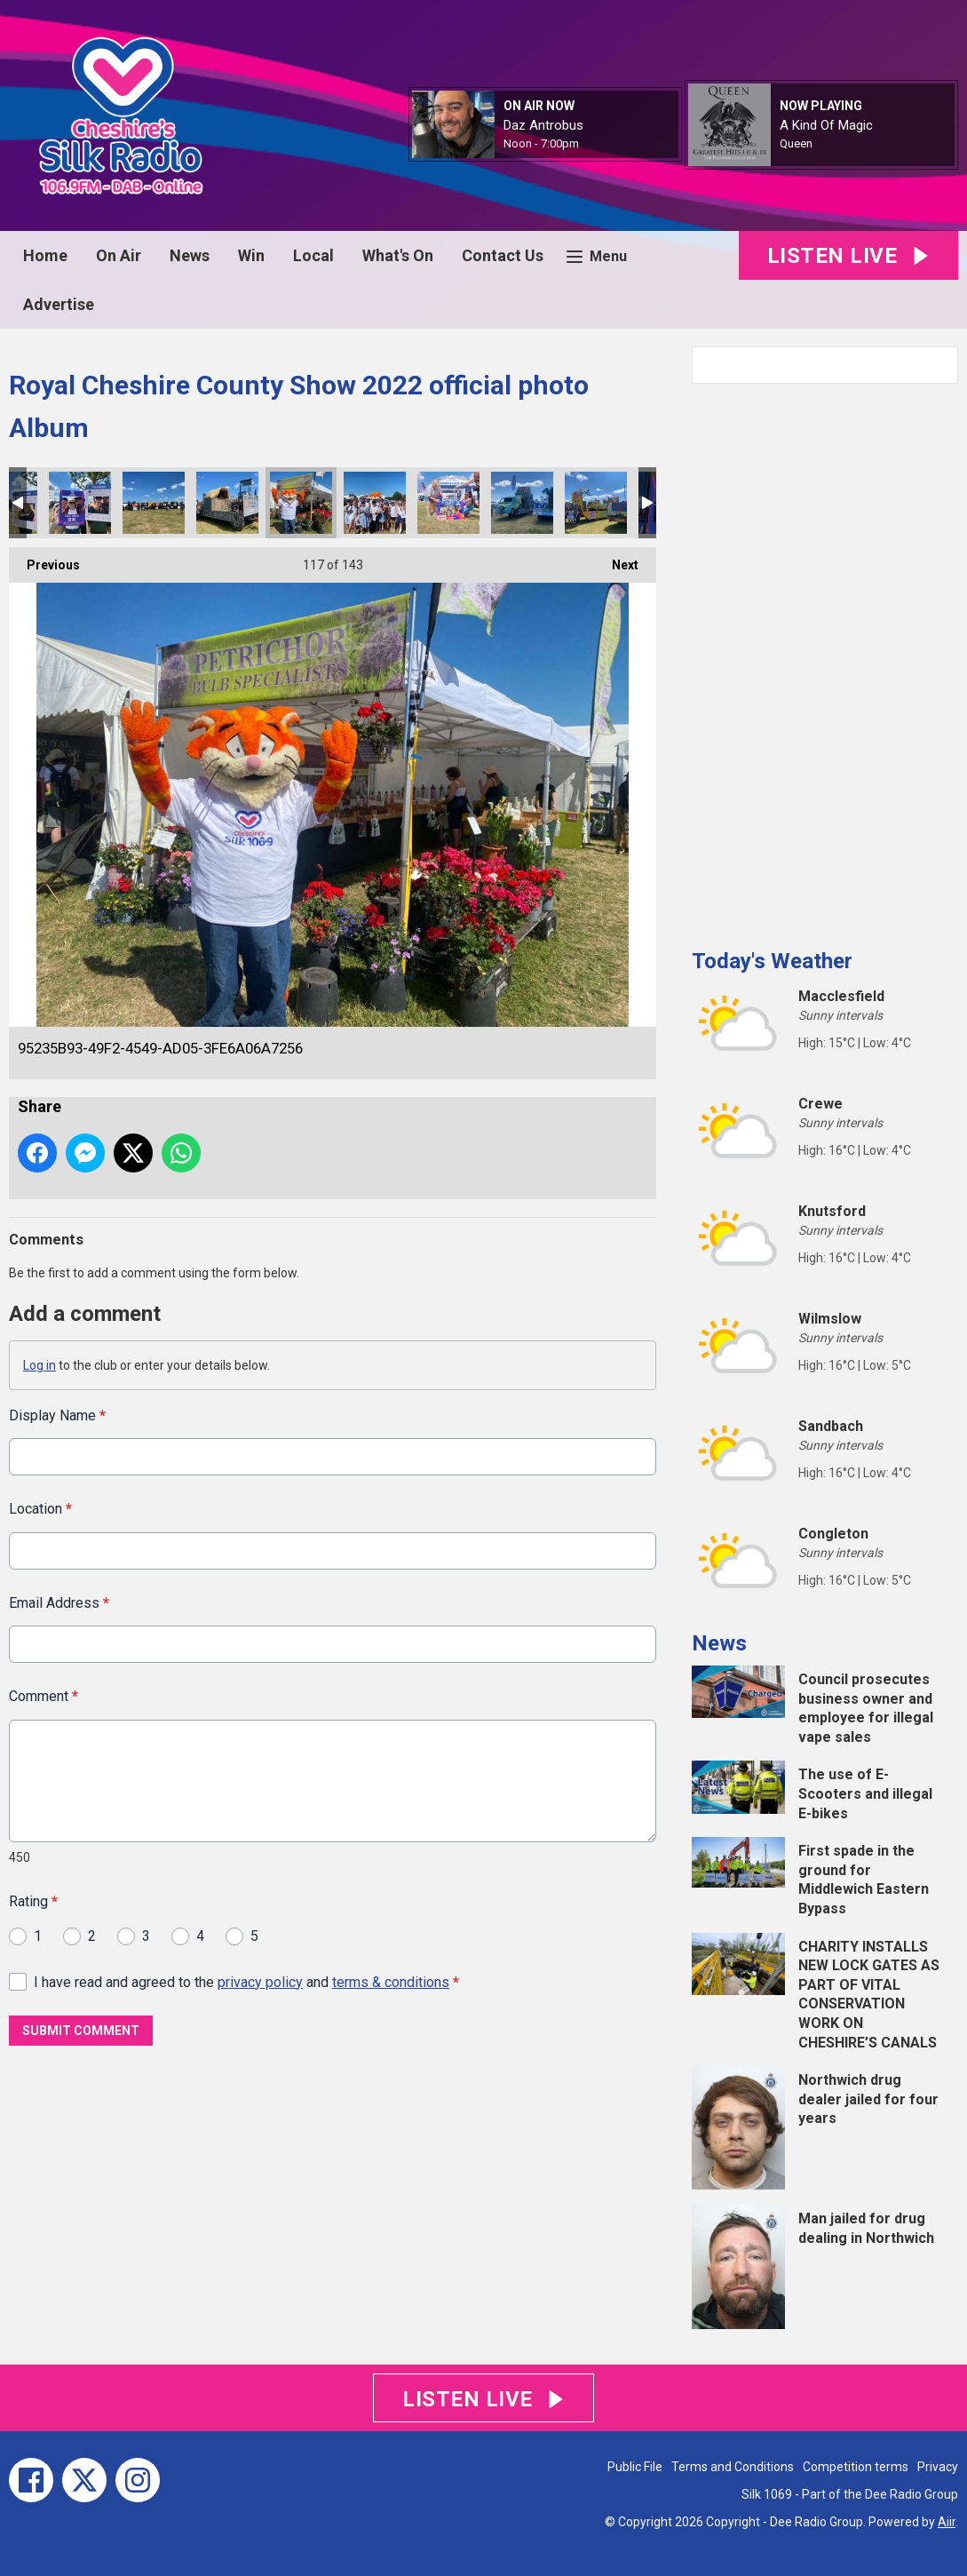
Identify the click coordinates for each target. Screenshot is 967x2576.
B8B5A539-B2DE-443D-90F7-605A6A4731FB (596, 503)
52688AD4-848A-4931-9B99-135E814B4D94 (227, 503)
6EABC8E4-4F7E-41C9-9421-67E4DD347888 (448, 503)
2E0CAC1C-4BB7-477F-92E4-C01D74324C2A (80, 503)
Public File (634, 2467)
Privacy (937, 2467)
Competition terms (855, 2467)
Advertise (58, 304)
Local (313, 255)
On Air (118, 255)
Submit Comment (80, 2030)
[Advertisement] (825, 659)
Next (616, 559)
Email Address (59, 1602)
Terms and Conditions (732, 2467)
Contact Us (502, 255)
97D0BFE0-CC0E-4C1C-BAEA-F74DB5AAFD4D (522, 503)
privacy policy (260, 1981)
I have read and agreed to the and (246, 1981)
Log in (39, 1365)
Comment (43, 1696)
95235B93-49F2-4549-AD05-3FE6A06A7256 (301, 503)
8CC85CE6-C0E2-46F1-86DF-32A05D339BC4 (375, 503)
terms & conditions (390, 1981)
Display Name (57, 1415)
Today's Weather (772, 961)
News (190, 255)
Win (251, 255)
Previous (44, 559)
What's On (397, 255)
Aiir (946, 2522)
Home (45, 255)
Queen (796, 143)
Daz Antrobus (543, 125)
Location (40, 1508)
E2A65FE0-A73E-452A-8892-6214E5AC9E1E (154, 503)
